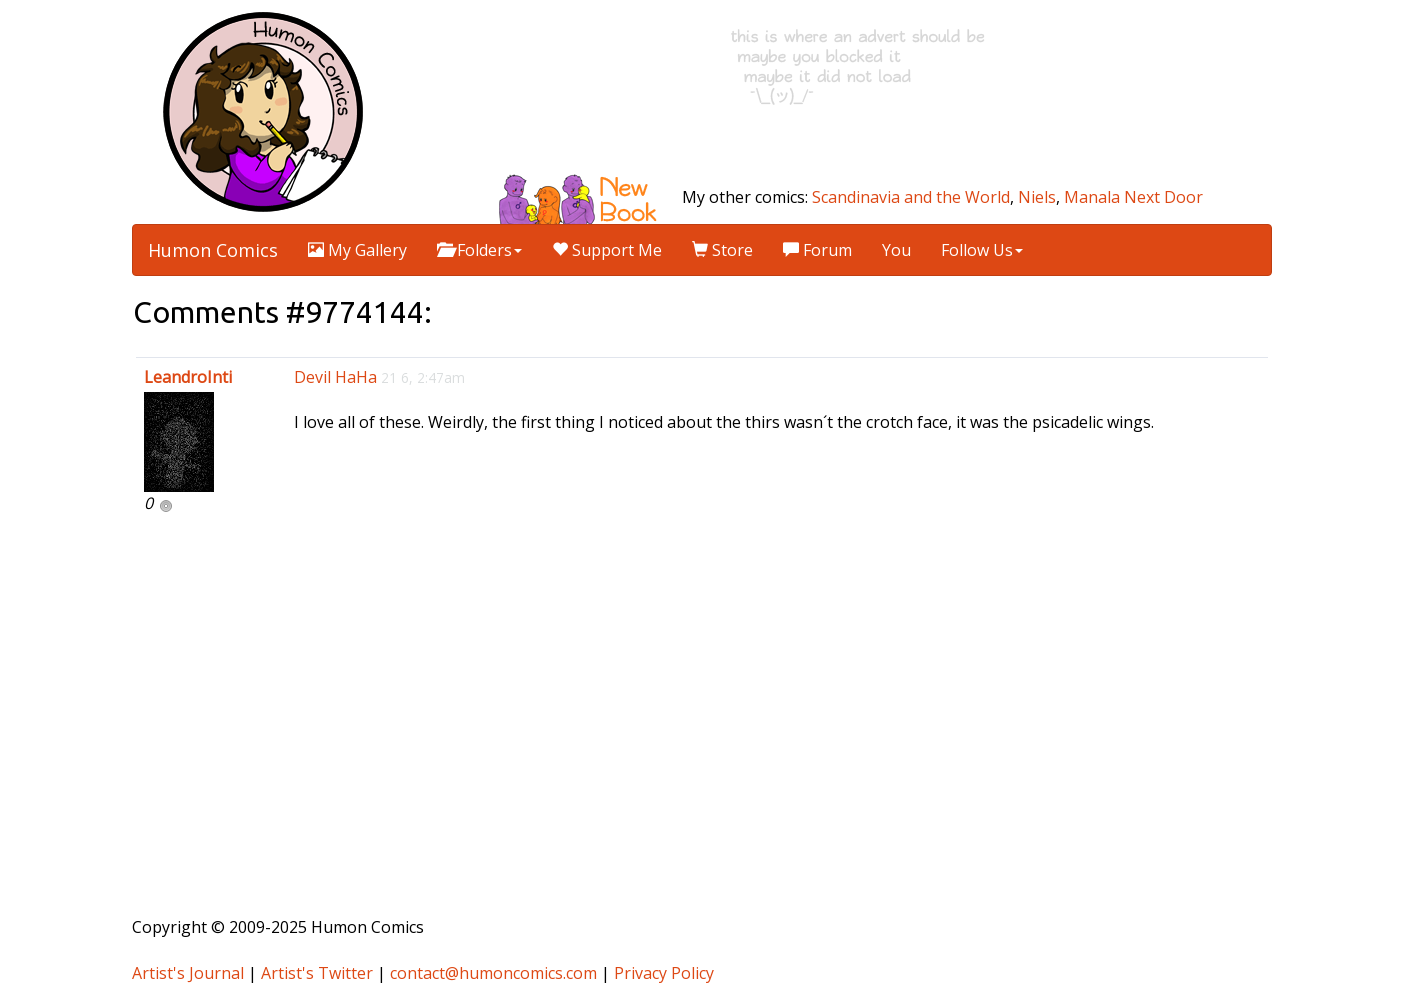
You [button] (896, 250)
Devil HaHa (335, 377)
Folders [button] (479, 250)
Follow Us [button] (982, 250)
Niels (1037, 197)
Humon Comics (213, 250)
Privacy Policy (664, 973)
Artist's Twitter (317, 973)
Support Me (607, 250)
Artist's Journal (188, 973)
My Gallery (357, 250)
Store (722, 250)
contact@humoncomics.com (493, 973)
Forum (817, 250)
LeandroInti (188, 377)
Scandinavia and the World (911, 197)
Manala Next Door (1133, 197)
